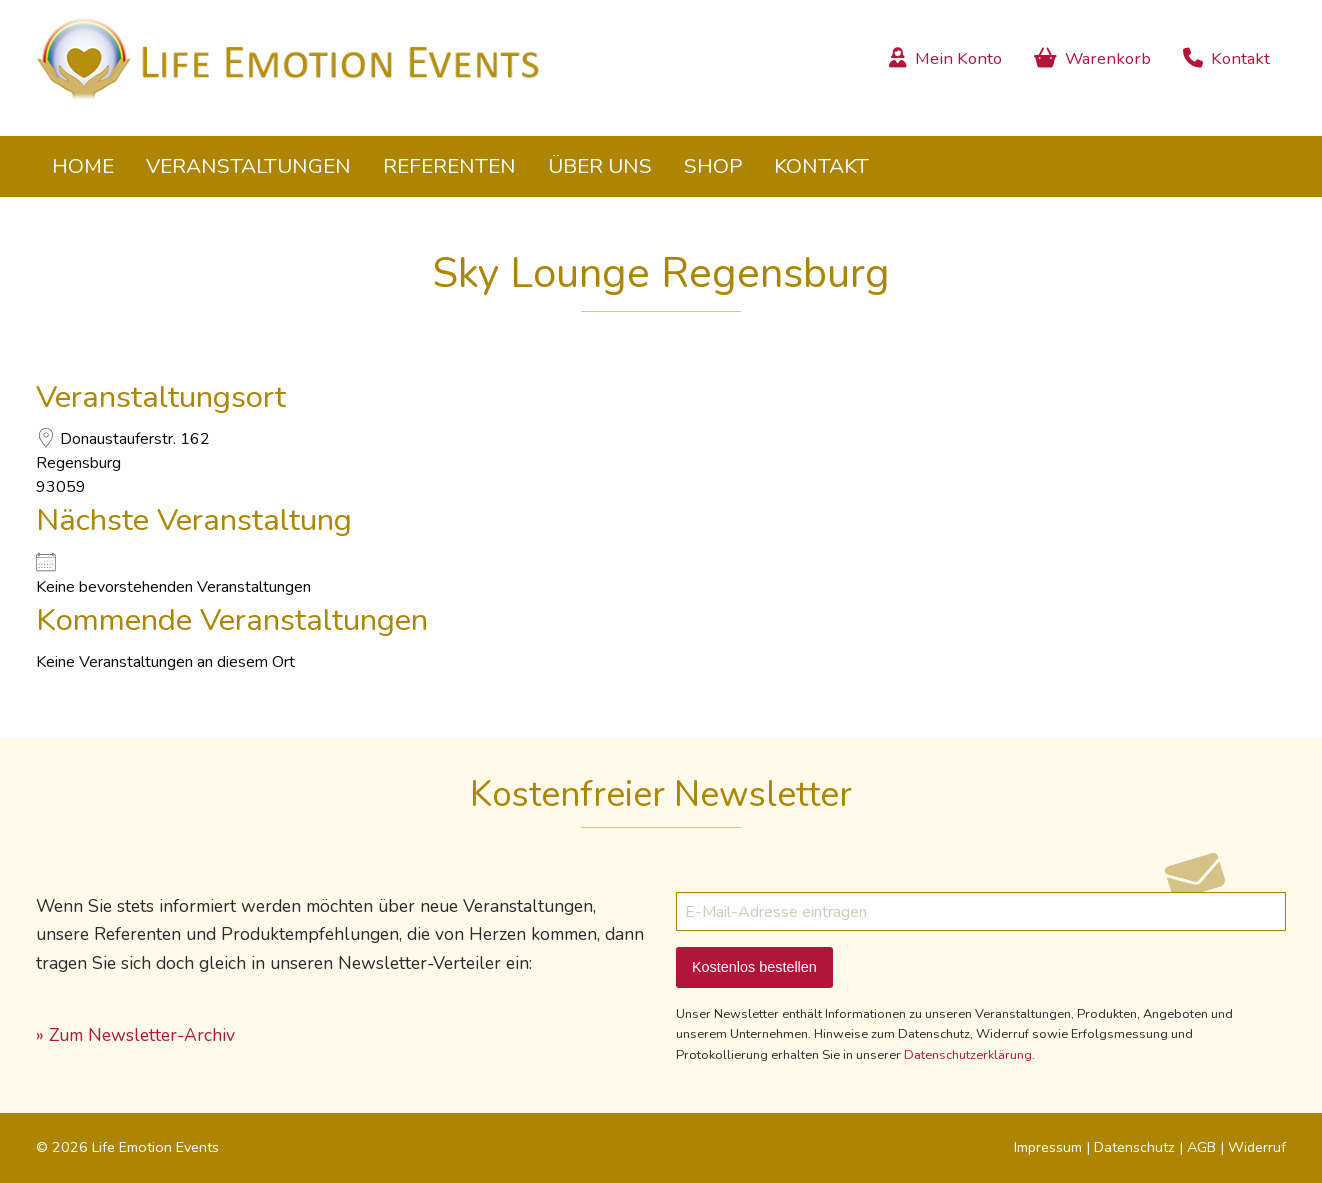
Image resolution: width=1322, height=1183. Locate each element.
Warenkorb (1092, 58)
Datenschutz (1134, 1147)
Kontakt (1226, 58)
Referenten (449, 166)
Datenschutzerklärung (968, 1055)
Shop (713, 166)
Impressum (1048, 1147)
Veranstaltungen (248, 166)
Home (83, 166)
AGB (1201, 1147)
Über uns (600, 166)
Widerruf (1257, 1147)
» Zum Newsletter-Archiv (135, 1035)
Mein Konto (945, 58)
